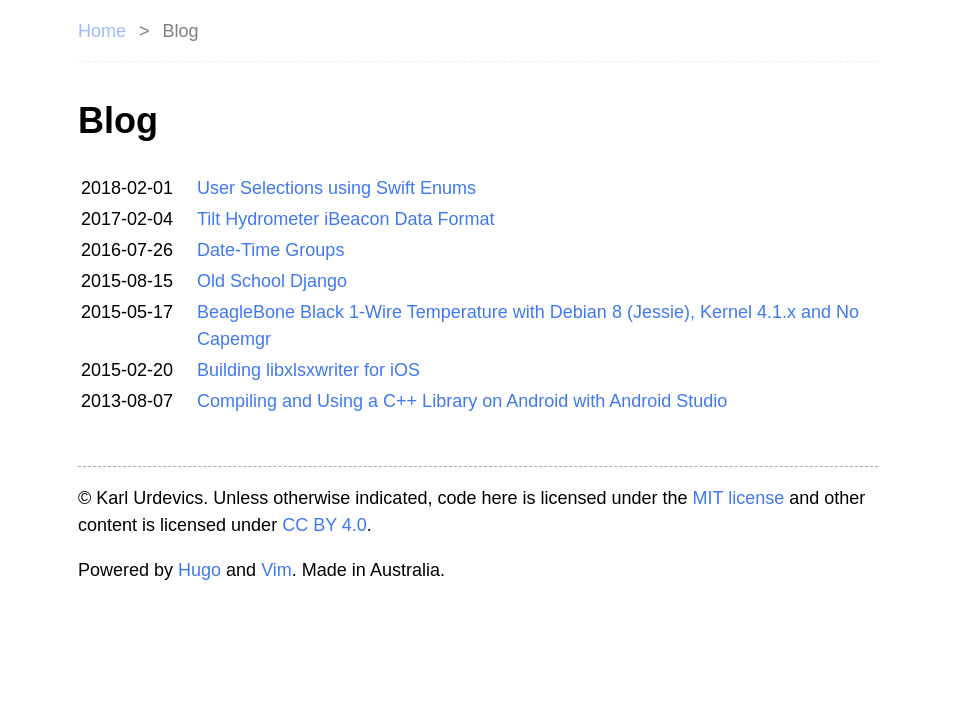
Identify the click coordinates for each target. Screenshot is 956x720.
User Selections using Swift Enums (336, 188)
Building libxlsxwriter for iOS (308, 370)
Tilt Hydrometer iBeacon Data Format (345, 219)
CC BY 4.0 (324, 525)
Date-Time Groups (270, 250)
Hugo (199, 570)
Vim (276, 570)
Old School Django (272, 281)
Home (102, 31)
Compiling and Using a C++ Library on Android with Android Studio (462, 401)
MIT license (739, 498)
